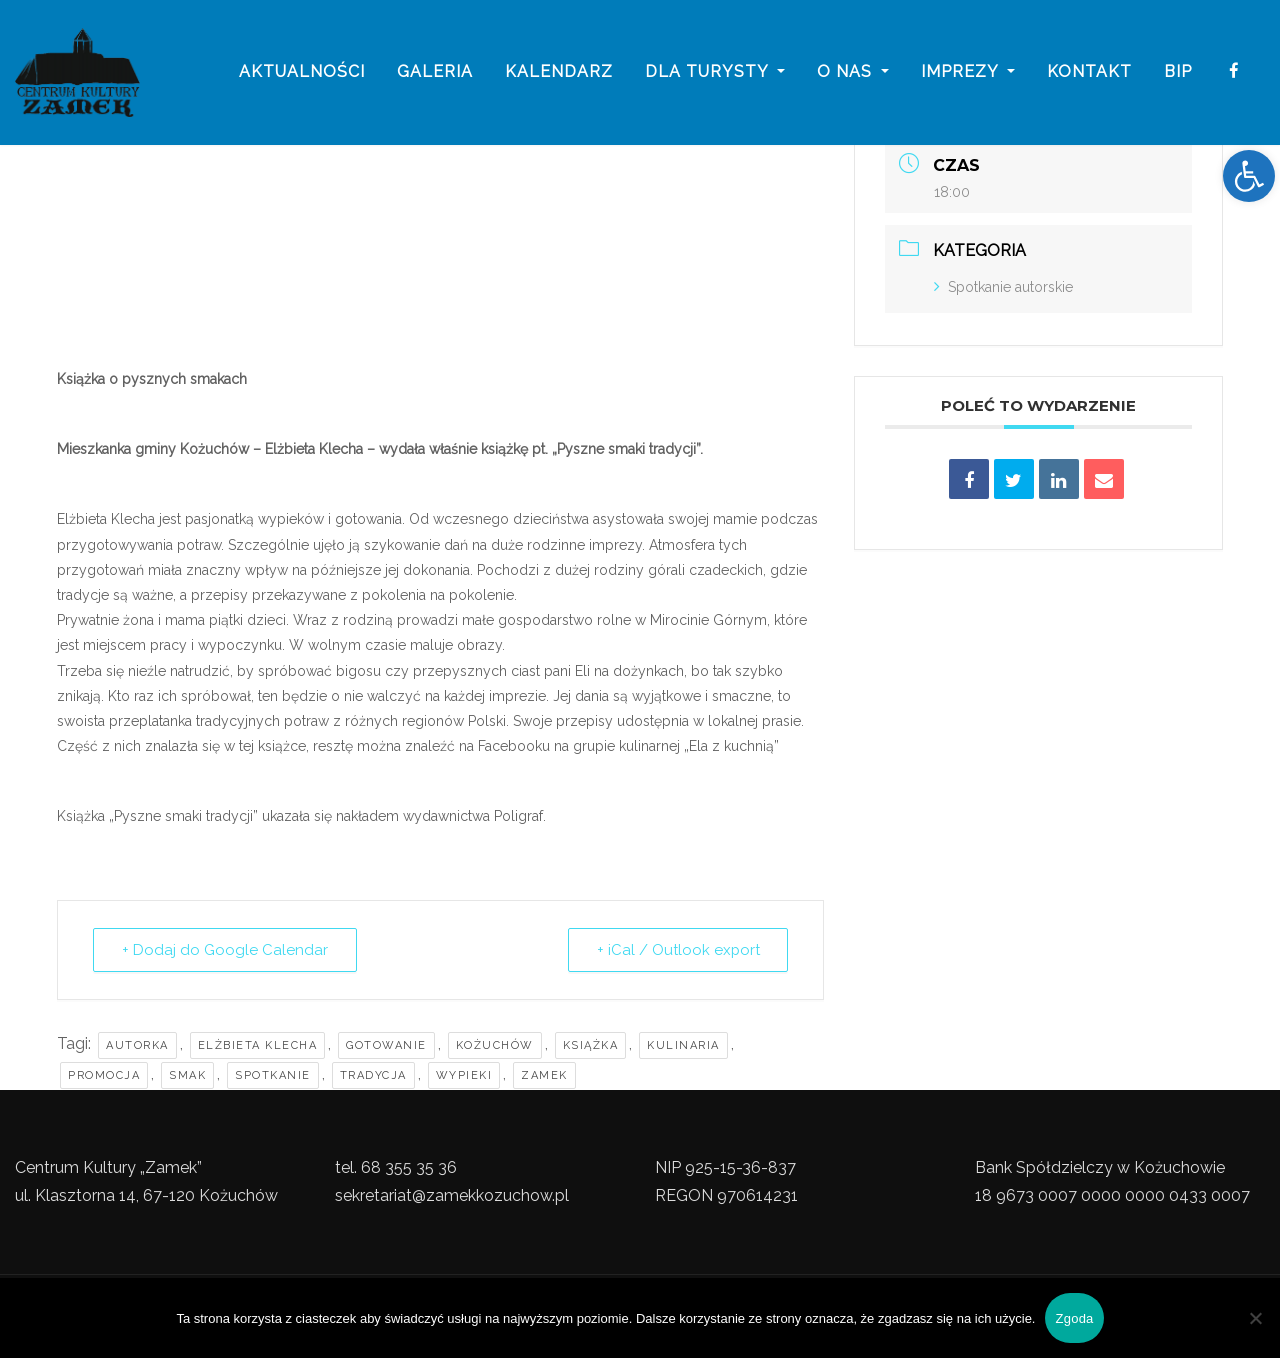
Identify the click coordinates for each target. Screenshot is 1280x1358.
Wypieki (464, 1075)
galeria (435, 72)
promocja (104, 1075)
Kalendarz (559, 72)
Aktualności (302, 72)
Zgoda (1074, 1318)
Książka (591, 1045)
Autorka (137, 1045)
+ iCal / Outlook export (677, 950)
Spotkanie (273, 1075)
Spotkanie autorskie (1003, 287)
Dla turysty (715, 72)
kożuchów (495, 1045)
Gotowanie (386, 1045)
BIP (1178, 72)
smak (187, 1075)
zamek (544, 1075)
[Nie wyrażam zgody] (1255, 1318)
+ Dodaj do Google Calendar (225, 950)
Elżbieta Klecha (258, 1045)
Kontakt (1089, 72)
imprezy (968, 72)
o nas (853, 72)
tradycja (373, 1075)
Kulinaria (683, 1045)
